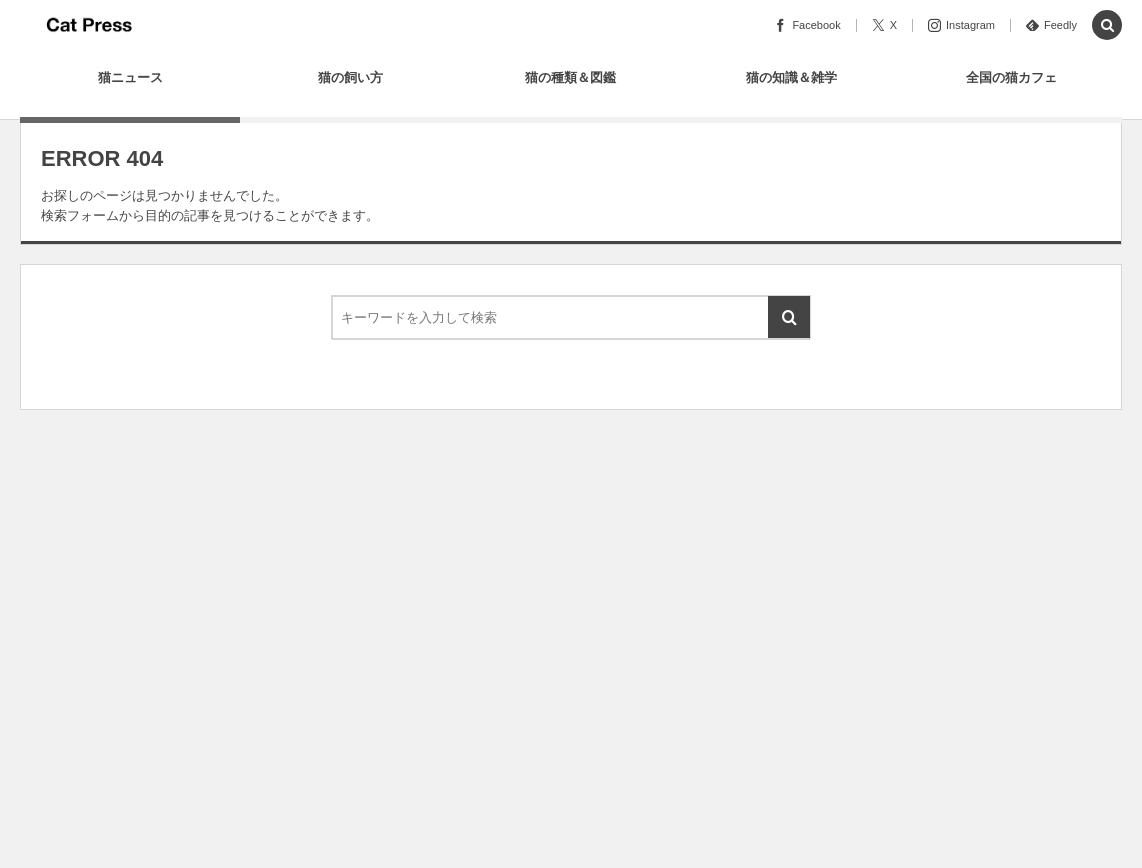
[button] (1107, 26)
